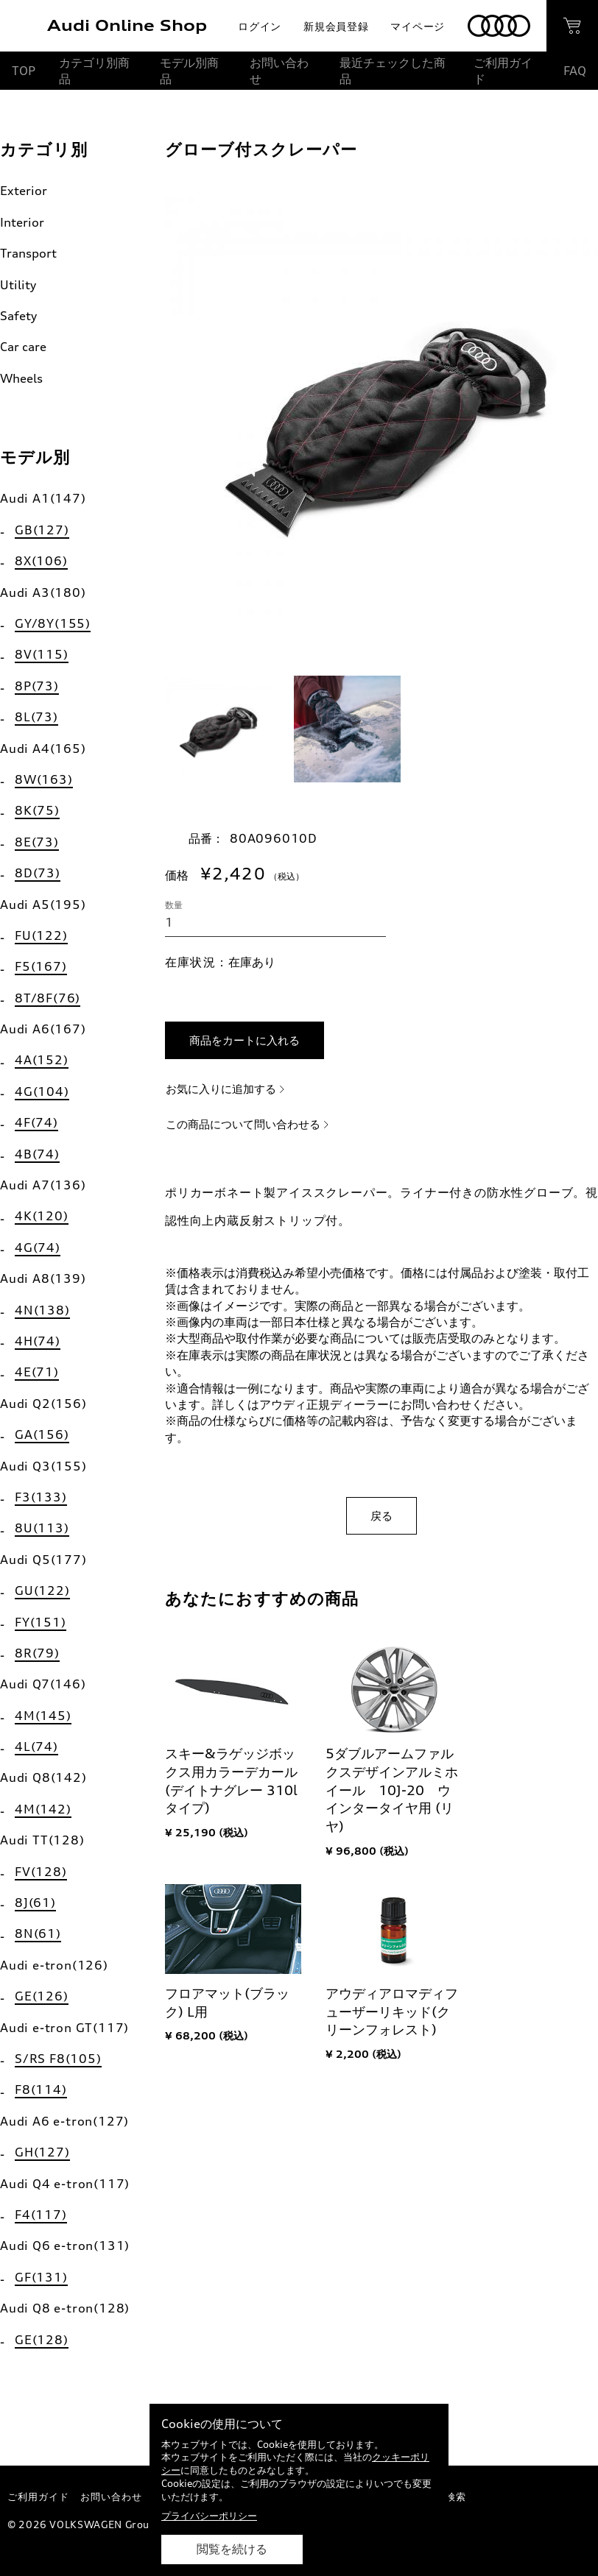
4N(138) (42, 1310)
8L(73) (36, 717)
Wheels (21, 378)
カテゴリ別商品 (94, 70)
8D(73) (37, 873)
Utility (18, 284)
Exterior (23, 190)
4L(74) (36, 1746)
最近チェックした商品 (393, 70)
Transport (28, 253)
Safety (18, 315)
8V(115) (41, 654)
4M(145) (43, 1715)
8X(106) (41, 560)
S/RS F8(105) (58, 2058)
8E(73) (37, 842)
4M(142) (43, 1809)
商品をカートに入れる (244, 1040)
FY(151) (40, 1622)
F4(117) (41, 2214)
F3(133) (41, 1497)
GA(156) (42, 1434)
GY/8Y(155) (53, 623)
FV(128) (41, 1871)
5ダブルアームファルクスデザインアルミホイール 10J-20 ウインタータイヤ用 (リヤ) (392, 1790)
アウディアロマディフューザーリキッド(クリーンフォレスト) (392, 2011)
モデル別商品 (189, 70)
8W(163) (44, 779)
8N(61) (38, 1933)
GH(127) (42, 2152)
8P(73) (37, 686)
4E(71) (37, 1372)
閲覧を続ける (232, 2549)
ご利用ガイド (503, 70)
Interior (22, 222)
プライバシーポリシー (209, 2516)
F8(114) (41, 2089)
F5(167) (41, 966)
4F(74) (36, 1122)
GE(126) (41, 1996)
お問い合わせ (279, 70)
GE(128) (41, 2339)
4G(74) (37, 1247)
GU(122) (42, 1590)
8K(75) (37, 810)
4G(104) (42, 1091)
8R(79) (37, 1653)
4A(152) (41, 1059)
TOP (23, 70)
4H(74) (37, 1341)
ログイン (259, 26)
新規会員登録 (335, 26)
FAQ (574, 70)
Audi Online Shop (127, 25)
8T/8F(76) (47, 998)
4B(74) (37, 1154)
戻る (381, 1516)
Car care (23, 346)
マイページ (417, 26)
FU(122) (41, 935)
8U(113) (42, 1528)
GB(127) (42, 530)
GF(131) (41, 2277)
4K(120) (41, 1216)
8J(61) (35, 1902)
